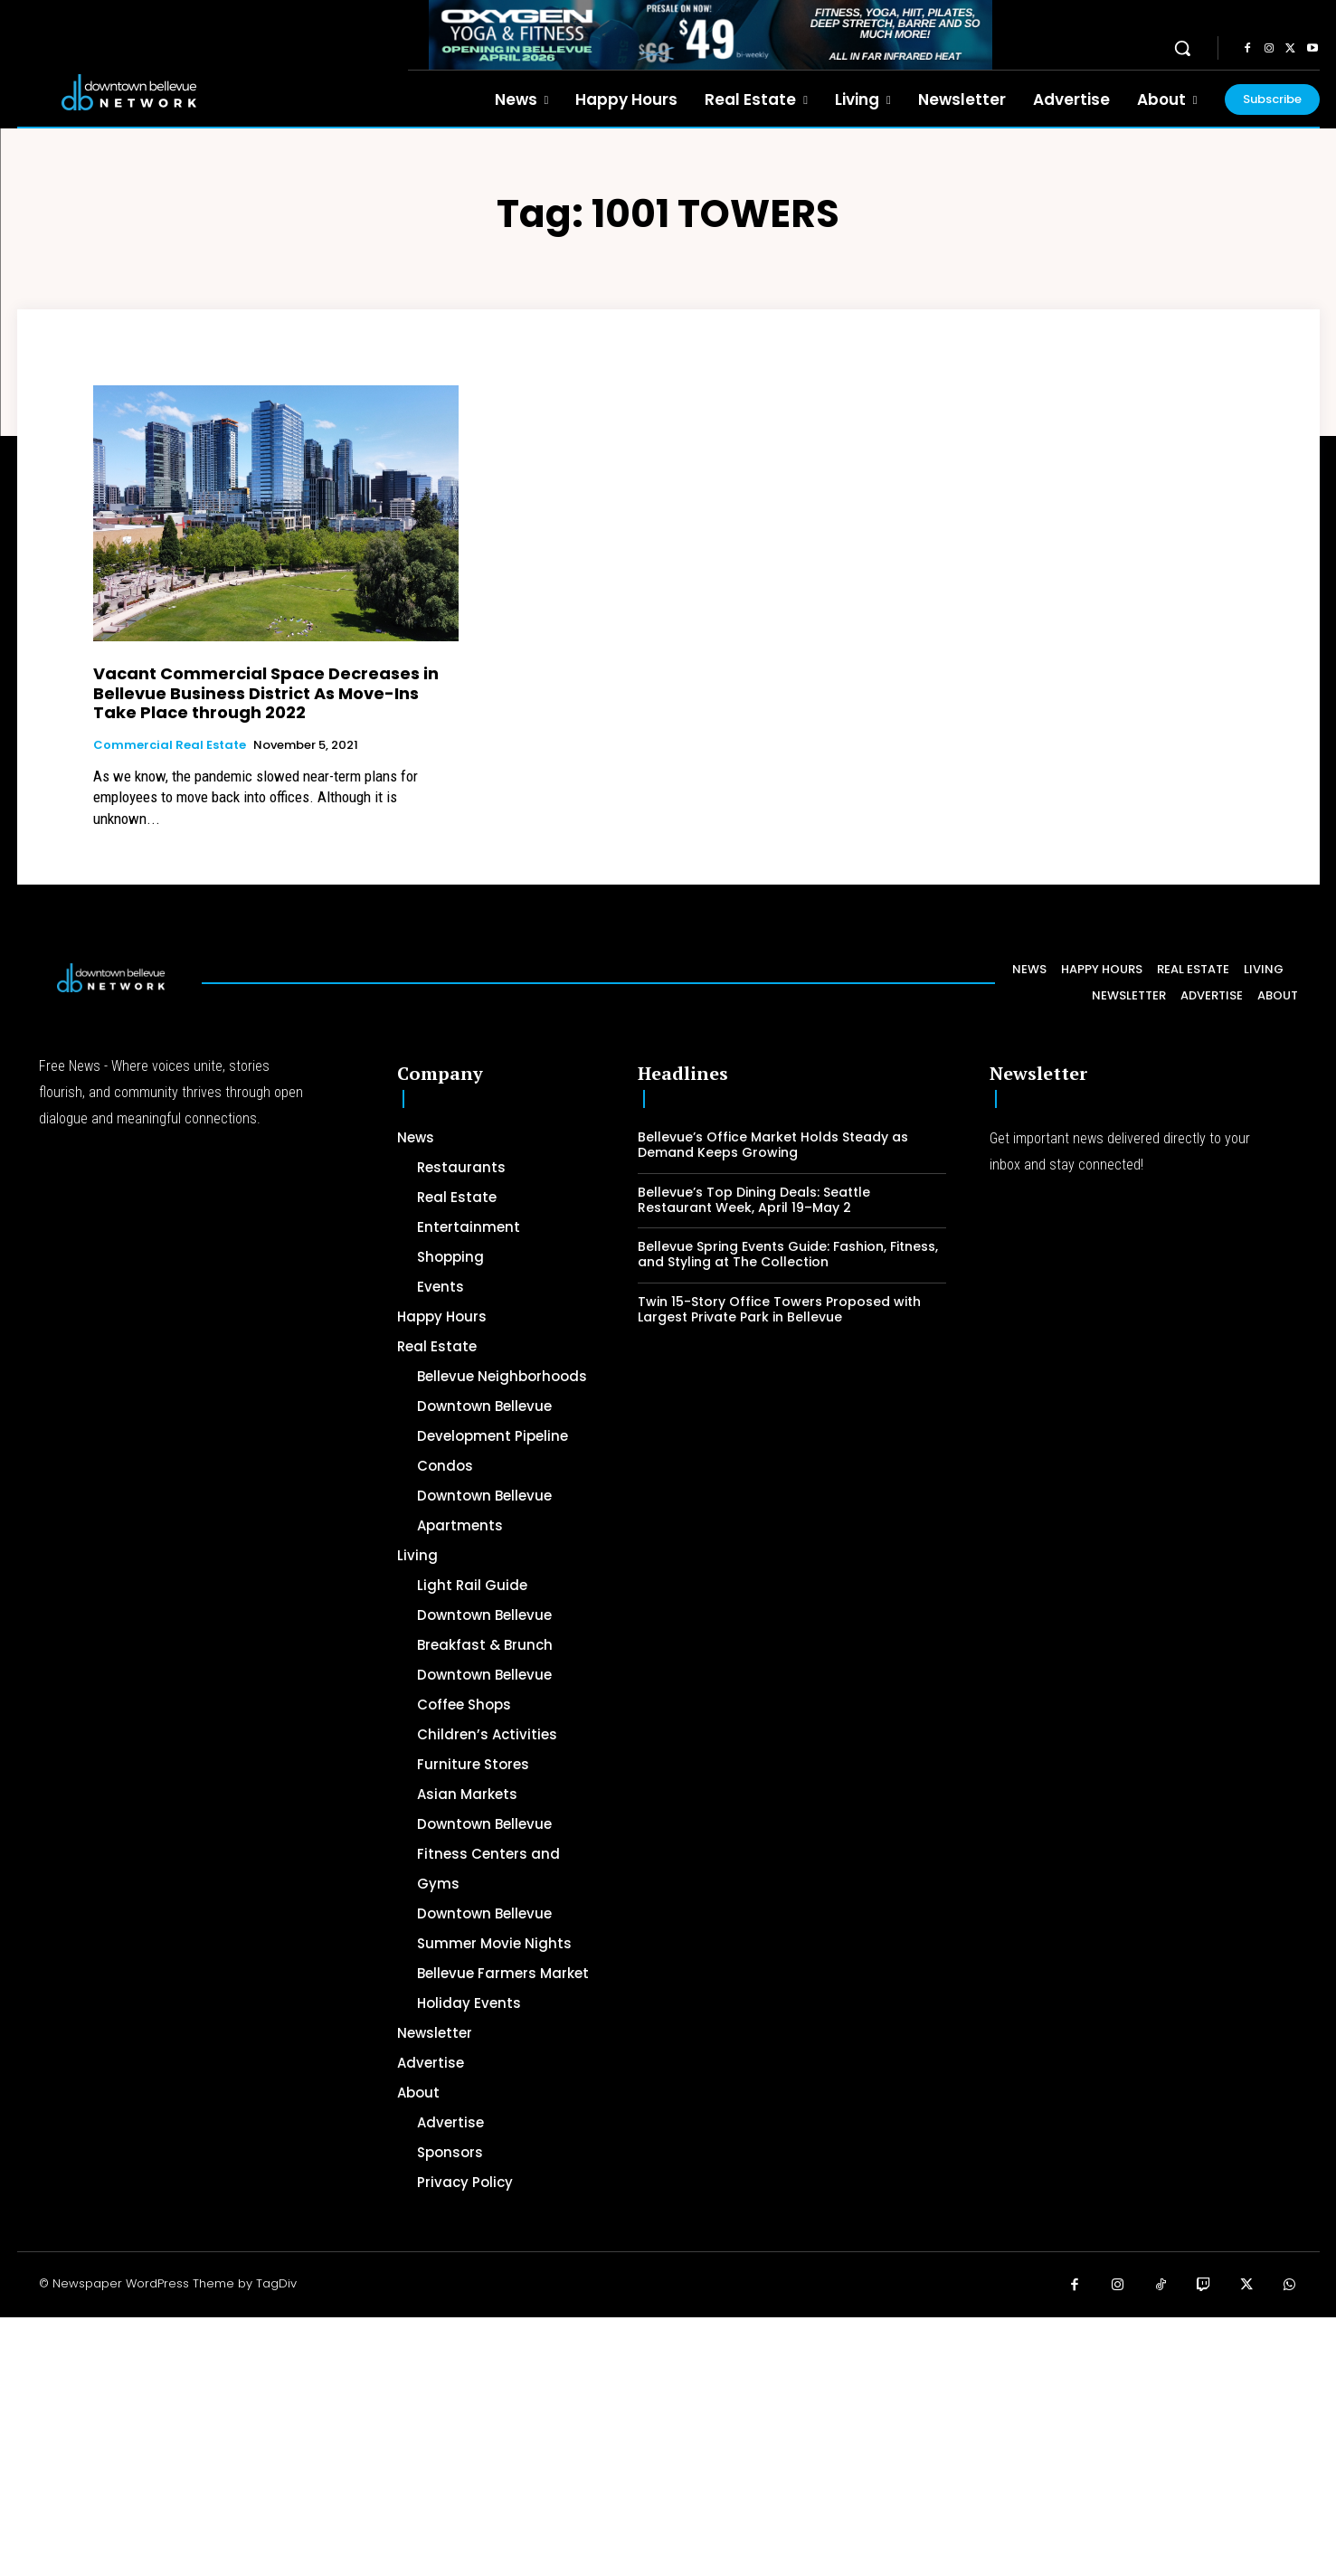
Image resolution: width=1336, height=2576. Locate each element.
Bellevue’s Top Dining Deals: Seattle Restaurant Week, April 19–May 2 (754, 1200)
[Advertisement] (542, 2444)
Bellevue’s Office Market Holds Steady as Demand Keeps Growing (773, 1144)
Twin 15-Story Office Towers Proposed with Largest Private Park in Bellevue (779, 1309)
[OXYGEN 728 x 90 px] (711, 35)
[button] (1182, 48)
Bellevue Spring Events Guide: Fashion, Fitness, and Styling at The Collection (788, 1254)
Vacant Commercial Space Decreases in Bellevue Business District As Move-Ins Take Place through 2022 (266, 693)
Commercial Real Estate (169, 745)
